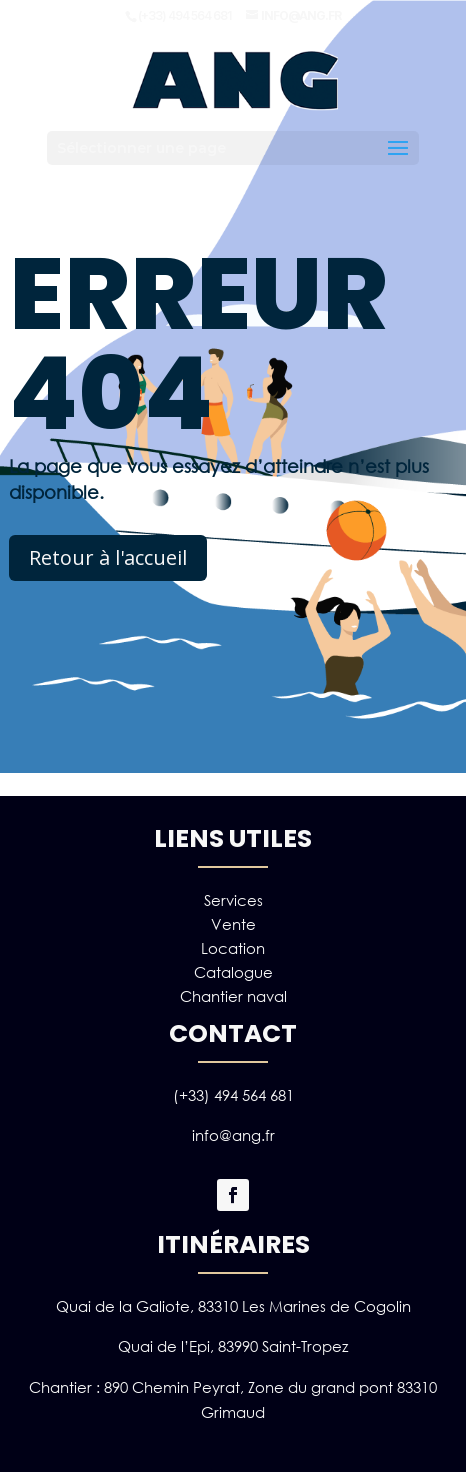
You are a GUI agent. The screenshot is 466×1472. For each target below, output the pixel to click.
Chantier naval (233, 996)
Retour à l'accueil (108, 557)
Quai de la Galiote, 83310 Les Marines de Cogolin (233, 1306)
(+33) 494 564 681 (233, 1095)
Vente (233, 924)
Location (233, 948)
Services (233, 900)
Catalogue (233, 972)
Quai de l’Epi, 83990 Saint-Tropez (233, 1346)
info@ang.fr (233, 1135)
